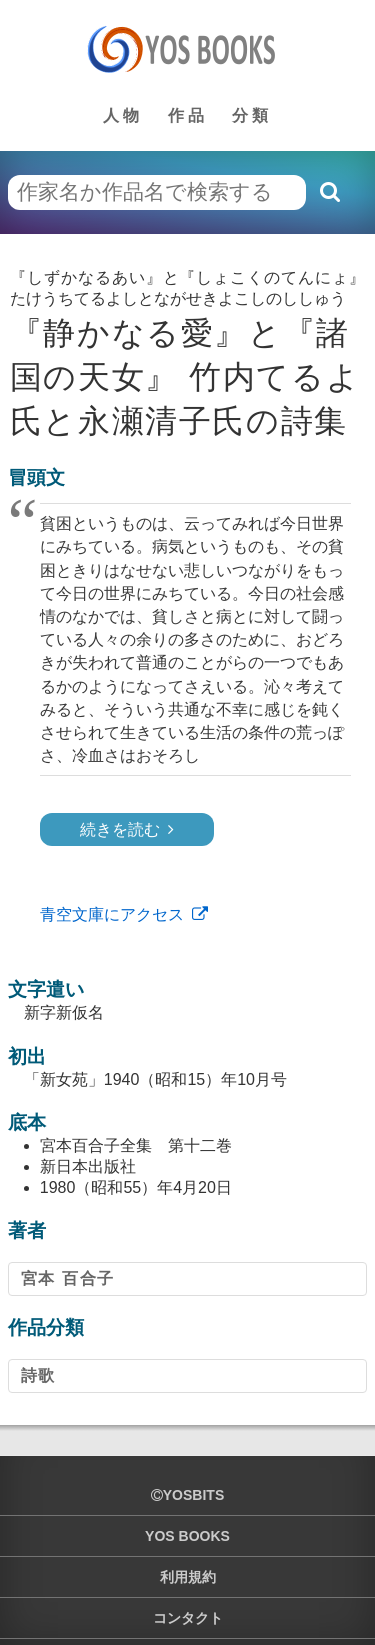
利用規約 (188, 1577)
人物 (123, 115)
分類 (252, 115)
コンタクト (188, 1618)
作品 (188, 115)
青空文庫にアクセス (112, 914)
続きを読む (120, 829)
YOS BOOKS (187, 1536)
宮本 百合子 (68, 1278)
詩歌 (38, 1375)
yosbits (187, 1495)
